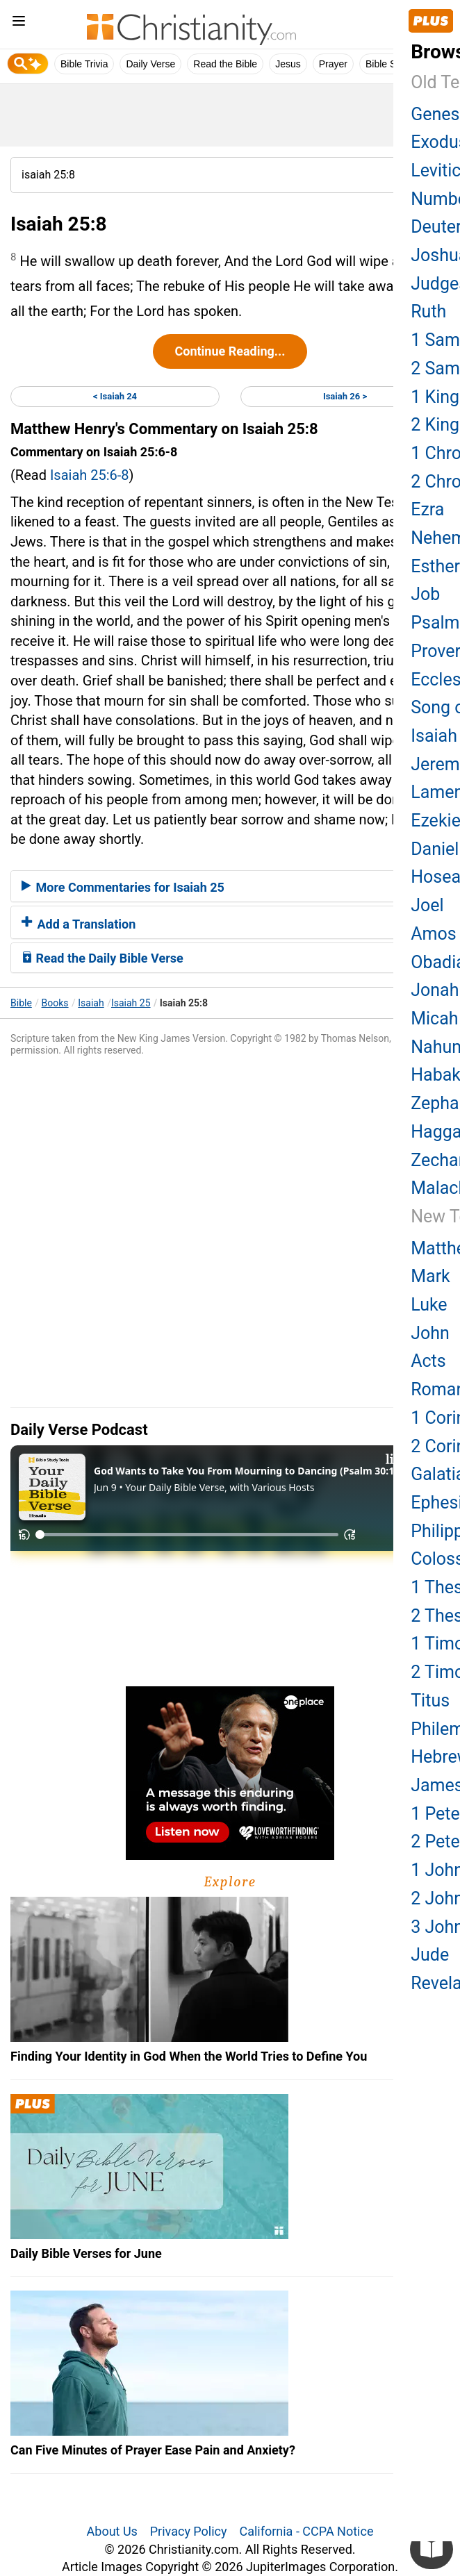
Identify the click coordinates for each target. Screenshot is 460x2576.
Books (55, 1002)
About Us (112, 2531)
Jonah (435, 990)
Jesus (288, 63)
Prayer (333, 63)
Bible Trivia (84, 63)
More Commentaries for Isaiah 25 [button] (123, 887)
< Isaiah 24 (115, 396)
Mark (430, 1276)
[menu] (18, 23)
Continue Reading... (229, 351)
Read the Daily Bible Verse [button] (102, 958)
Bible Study (390, 63)
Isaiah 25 (131, 1002)
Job (425, 594)
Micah (434, 1018)
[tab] (230, 886)
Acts (428, 1361)
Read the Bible (225, 63)
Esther (435, 566)
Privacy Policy (188, 2531)
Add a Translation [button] (78, 924)
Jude (430, 1955)
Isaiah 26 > (345, 396)
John (430, 1333)
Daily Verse (150, 63)
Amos (433, 934)
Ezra (427, 509)
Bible (21, 1002)
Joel (427, 905)
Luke (429, 1305)
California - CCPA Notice (306, 2531)
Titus (430, 1700)
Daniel (435, 849)
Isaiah (91, 1002)
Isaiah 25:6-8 (89, 475)
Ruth (428, 311)
